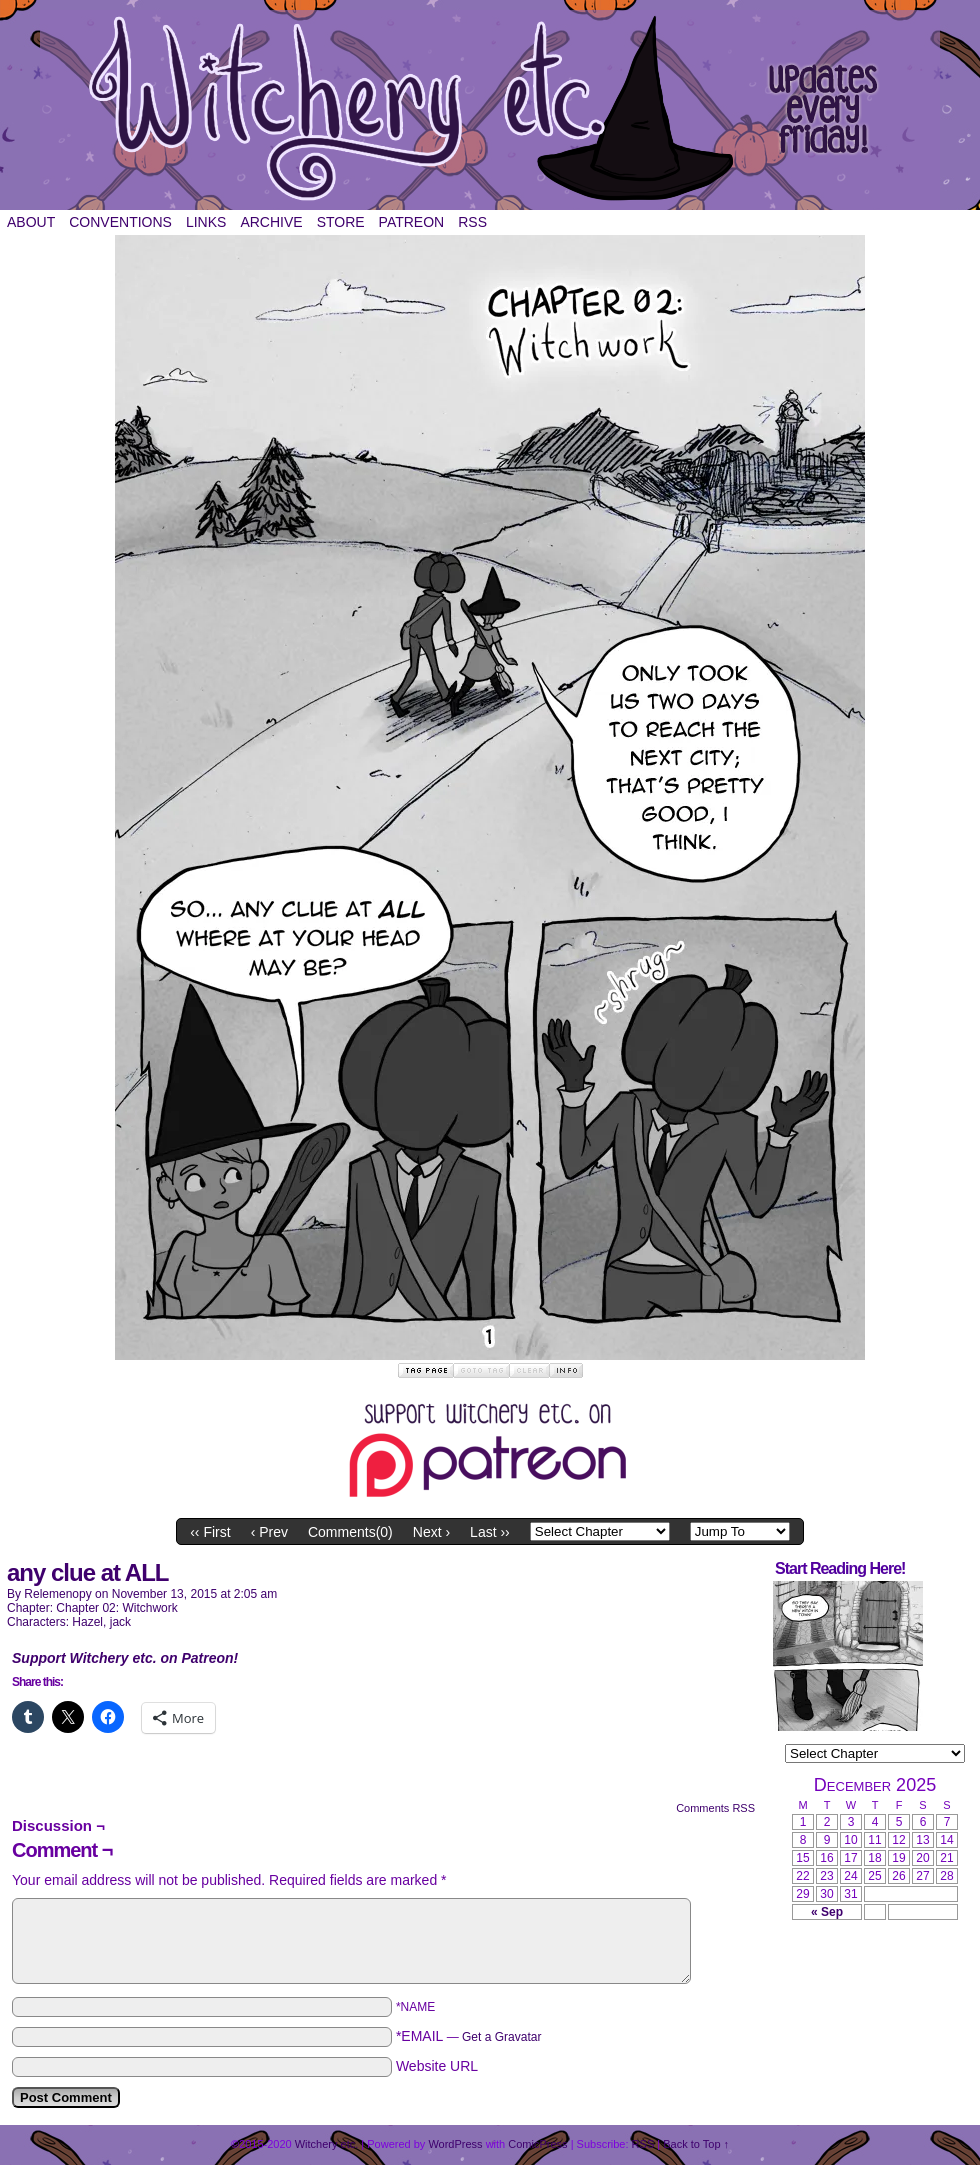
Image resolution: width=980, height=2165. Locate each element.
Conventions (120, 222)
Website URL (437, 2066)
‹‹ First (210, 1532)
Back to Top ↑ (696, 2144)
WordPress (455, 2144)
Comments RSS (715, 1808)
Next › (431, 1532)
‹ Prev (269, 1532)
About (31, 222)
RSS (472, 222)
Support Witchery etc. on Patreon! (125, 1658)
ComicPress (537, 2144)
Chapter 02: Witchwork (116, 1608)
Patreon (412, 222)
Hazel (87, 1622)
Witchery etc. (490, 110)
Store (341, 222)
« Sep (827, 1912)
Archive (271, 222)
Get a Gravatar (501, 2037)
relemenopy (57, 1594)
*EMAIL (469, 2036)
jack (120, 1622)
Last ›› (490, 1532)
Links (206, 222)
